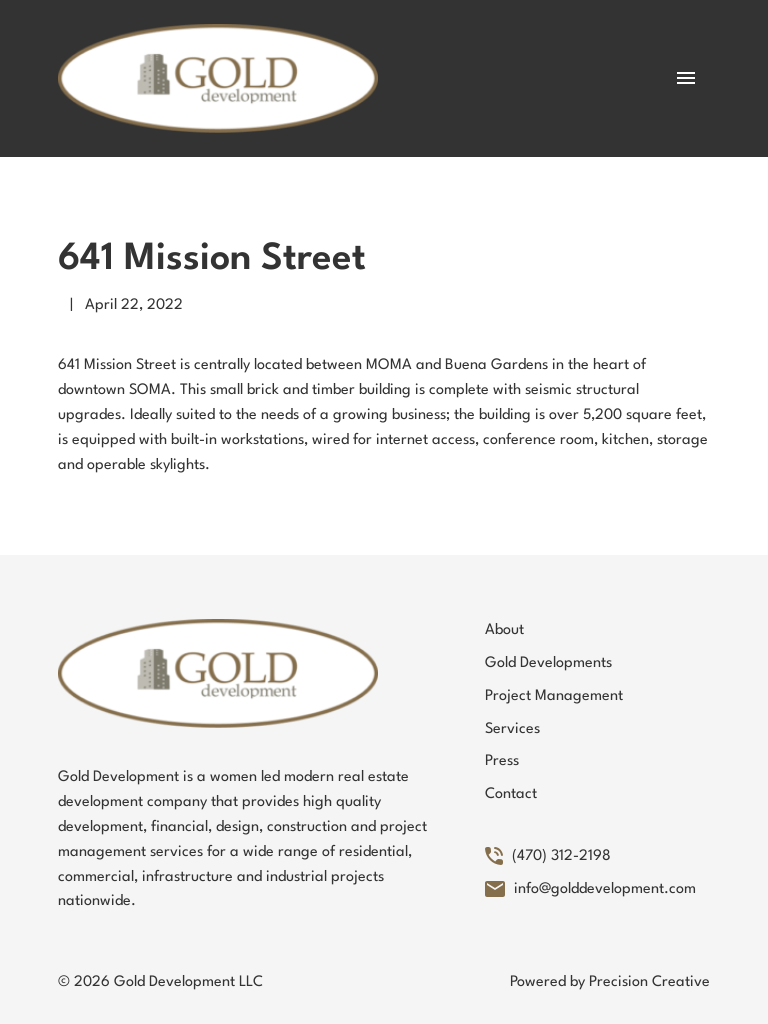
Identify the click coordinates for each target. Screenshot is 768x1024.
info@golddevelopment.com (590, 889)
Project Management (554, 696)
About (504, 630)
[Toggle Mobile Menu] (686, 78)
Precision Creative (649, 982)
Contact (511, 794)
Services (512, 729)
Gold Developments (548, 663)
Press (502, 761)
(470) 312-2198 (548, 856)
